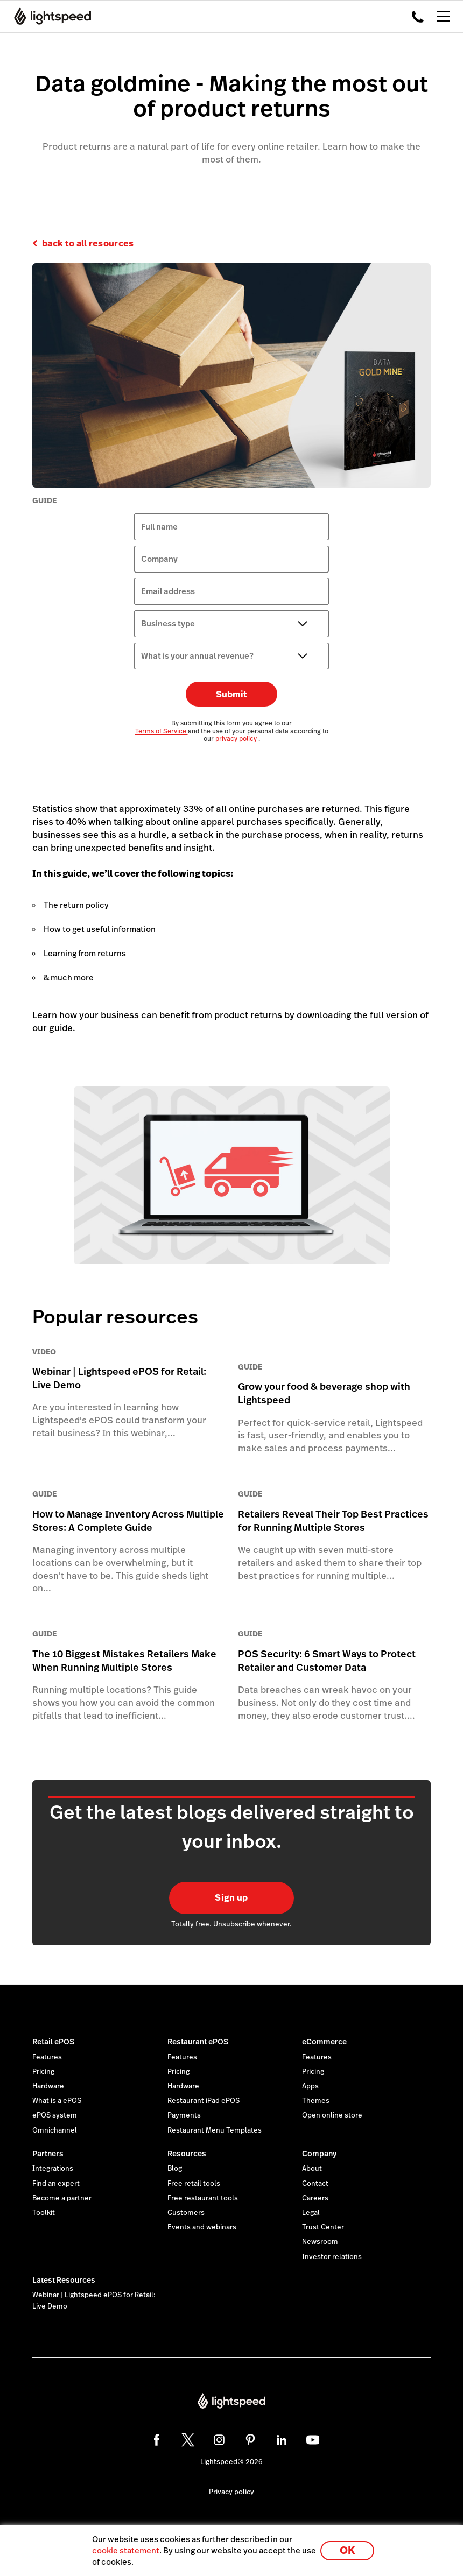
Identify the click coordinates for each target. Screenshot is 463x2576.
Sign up (231, 1898)
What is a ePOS (56, 2101)
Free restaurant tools (202, 2198)
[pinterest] (250, 2440)
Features (47, 2057)
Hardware (48, 2086)
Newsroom (320, 2242)
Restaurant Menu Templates (214, 2130)
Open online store (332, 2115)
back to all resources (88, 243)
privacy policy (236, 739)
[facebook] (157, 2440)
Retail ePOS (53, 2041)
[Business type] (231, 624)
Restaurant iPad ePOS (203, 2101)
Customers (186, 2213)
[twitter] (188, 2440)
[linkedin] (281, 2440)
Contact (315, 2184)
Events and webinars (201, 2227)
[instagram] (219, 2440)
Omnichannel (54, 2130)
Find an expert (56, 2184)
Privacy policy (231, 2492)
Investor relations (332, 2257)
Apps (310, 2086)
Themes (315, 2101)
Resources (186, 2153)
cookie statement (125, 2550)
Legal (311, 2213)
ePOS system (54, 2115)
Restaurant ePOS (197, 2041)
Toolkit (43, 2213)
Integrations (52, 2168)
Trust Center (323, 2227)
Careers (315, 2198)
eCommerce (324, 2041)
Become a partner (62, 2198)
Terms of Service (161, 731)
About (312, 2168)
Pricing (43, 2072)
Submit (231, 694)
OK (347, 2550)
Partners (48, 2153)
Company (319, 2153)
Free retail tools (193, 2184)
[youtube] (313, 2440)
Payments (184, 2115)
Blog (174, 2168)
